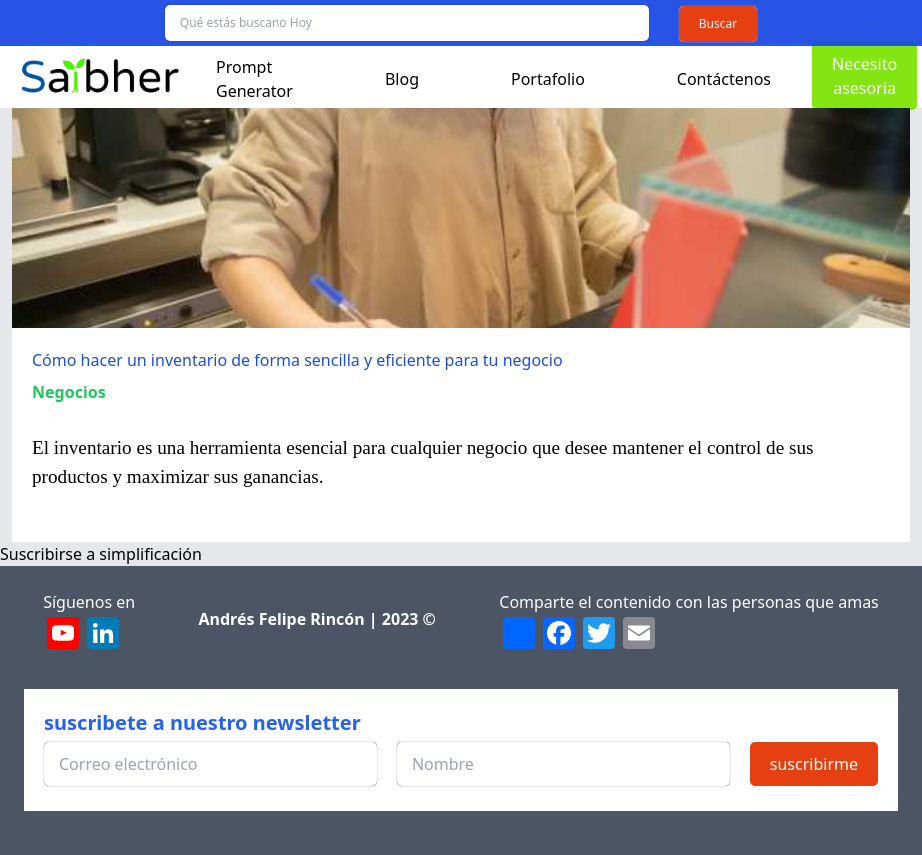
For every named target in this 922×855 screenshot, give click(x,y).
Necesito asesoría (864, 76)
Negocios (69, 392)
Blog (402, 79)
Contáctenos (724, 79)
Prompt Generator (254, 79)
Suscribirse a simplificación (101, 554)
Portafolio (548, 79)
